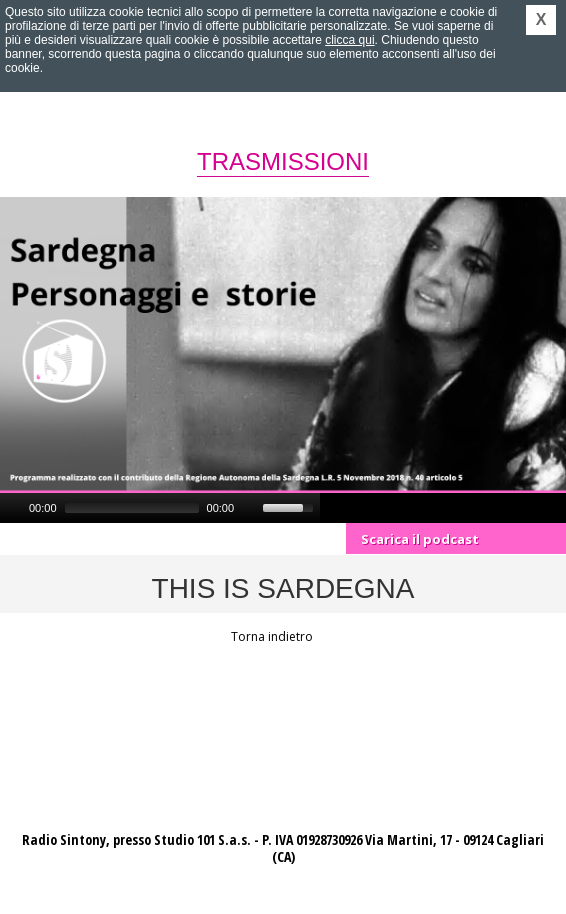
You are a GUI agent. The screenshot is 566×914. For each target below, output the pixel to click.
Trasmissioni (283, 161)
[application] (160, 508)
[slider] (132, 508)
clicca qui (349, 40)
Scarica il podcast (420, 539)
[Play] (13, 508)
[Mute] (250, 508)
